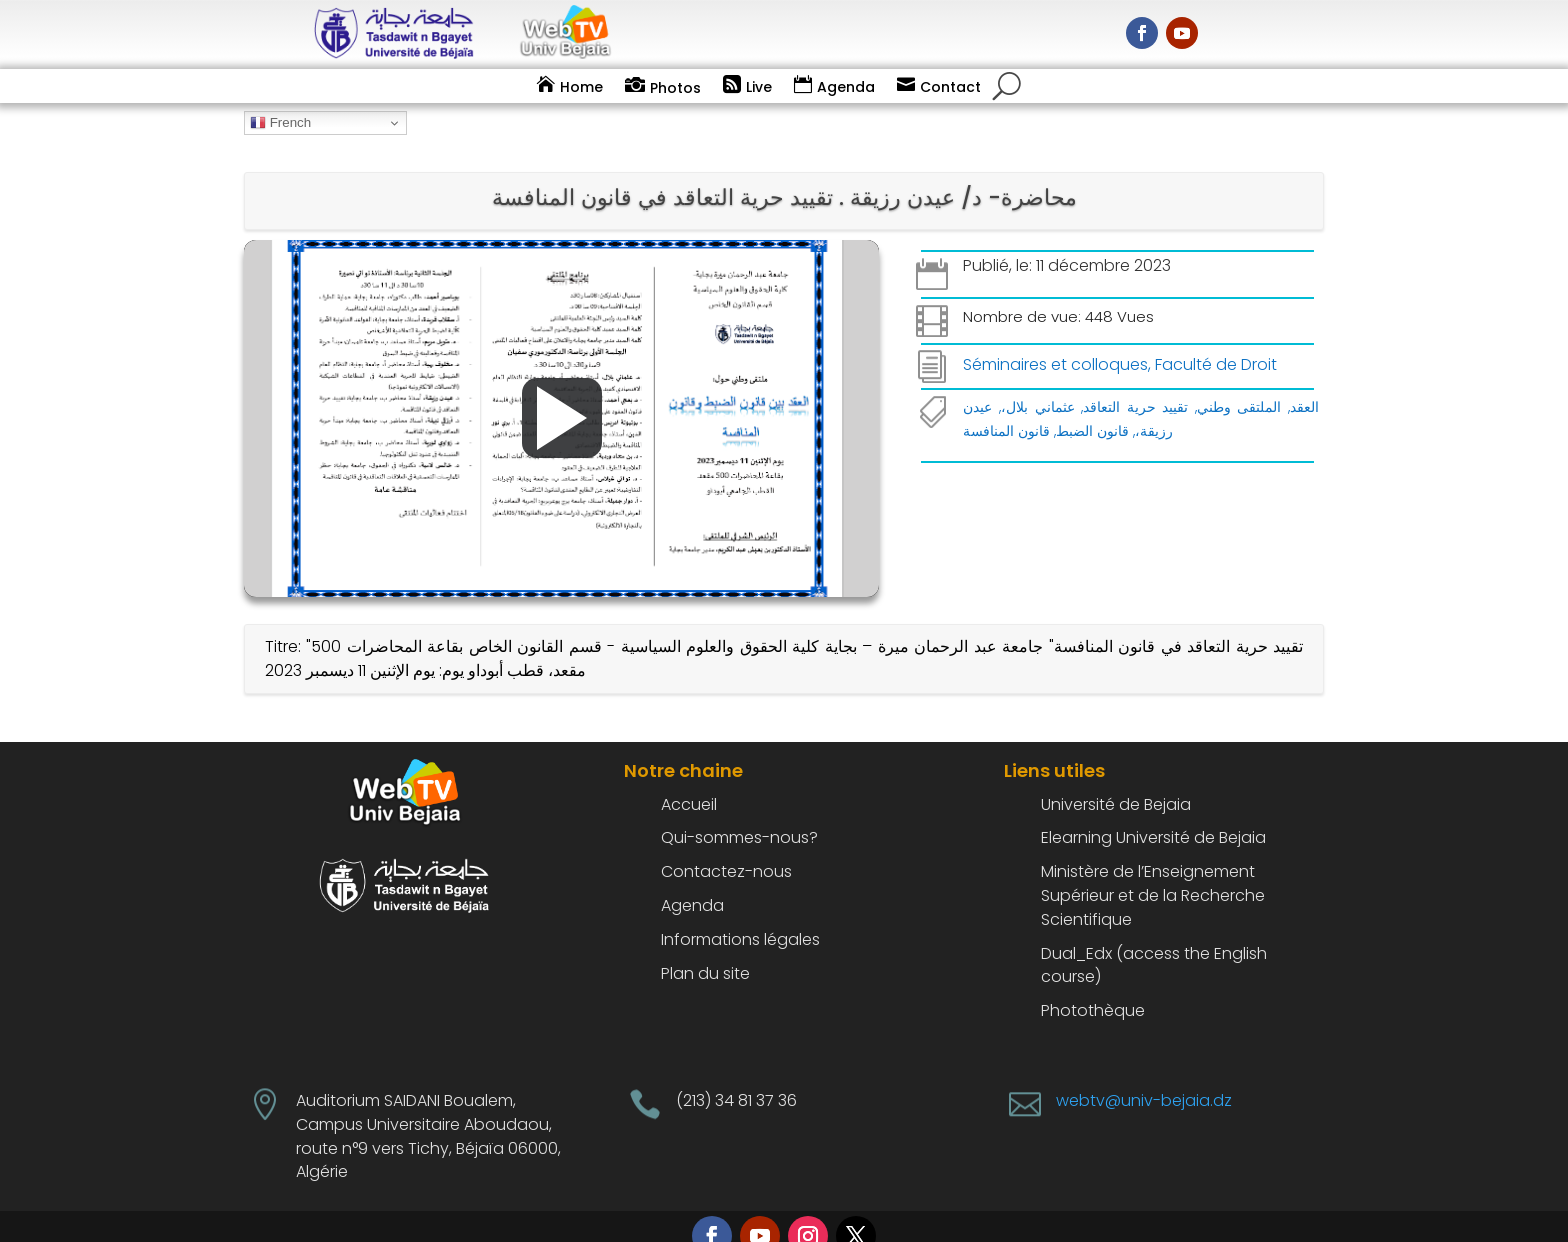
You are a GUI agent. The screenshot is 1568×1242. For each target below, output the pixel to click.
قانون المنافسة (1006, 404)
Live (759, 87)
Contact (950, 87)
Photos (675, 88)
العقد (1304, 380)
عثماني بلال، (1038, 380)
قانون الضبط (1092, 404)
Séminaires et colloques (1055, 337)
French (280, 123)
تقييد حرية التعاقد (1135, 380)
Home (581, 87)
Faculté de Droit (1216, 337)
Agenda (846, 87)
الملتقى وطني (1239, 380)
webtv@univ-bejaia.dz (1144, 1073)
